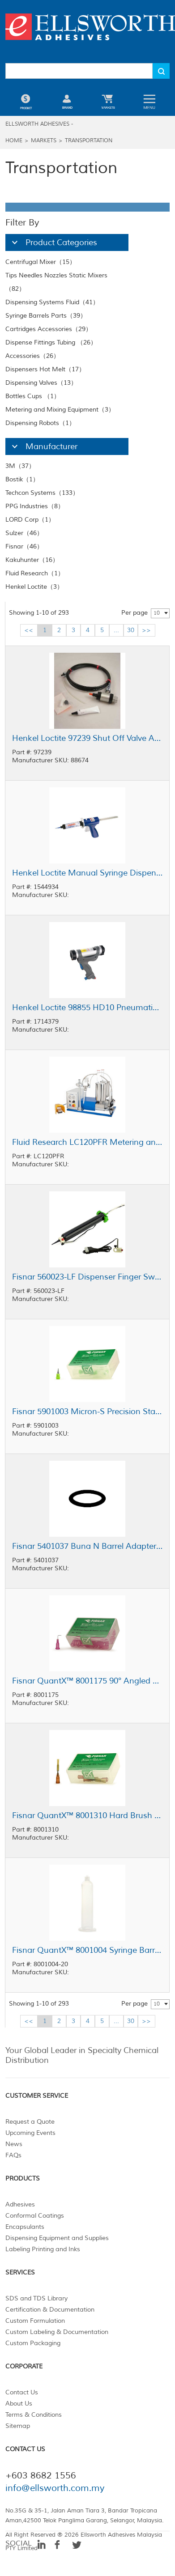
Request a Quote (30, 2121)
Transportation (88, 140)
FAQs (13, 2155)
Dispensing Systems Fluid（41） (52, 302)
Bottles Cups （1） (32, 396)
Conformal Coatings (34, 2215)
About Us (18, 2403)
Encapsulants (24, 2227)
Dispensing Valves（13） (41, 383)
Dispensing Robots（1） (40, 423)
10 (157, 613)
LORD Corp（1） (30, 519)
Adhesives (20, 2204)
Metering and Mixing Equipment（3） (60, 409)
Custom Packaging (32, 2343)
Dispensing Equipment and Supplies (57, 2238)
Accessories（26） (32, 356)
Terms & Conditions (33, 2415)
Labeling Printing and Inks (42, 2249)
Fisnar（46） (24, 546)
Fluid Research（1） (34, 573)
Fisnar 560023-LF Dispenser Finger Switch (87, 1277)
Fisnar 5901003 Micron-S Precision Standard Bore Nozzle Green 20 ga (87, 1411)
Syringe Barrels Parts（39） (45, 315)
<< (28, 630)
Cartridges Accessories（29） (48, 329)
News (13, 2144)
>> (146, 630)
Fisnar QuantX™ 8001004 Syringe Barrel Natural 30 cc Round (87, 1950)
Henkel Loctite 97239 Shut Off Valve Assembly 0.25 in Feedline (87, 738)
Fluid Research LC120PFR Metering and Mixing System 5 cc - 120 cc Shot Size (87, 1142)
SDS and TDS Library (36, 2298)
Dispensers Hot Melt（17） (45, 369)
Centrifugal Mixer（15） (40, 262)
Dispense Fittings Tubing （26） (51, 342)
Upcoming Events (30, 2133)
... (116, 630)
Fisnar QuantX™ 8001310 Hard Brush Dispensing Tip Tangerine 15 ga (87, 1815)
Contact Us (21, 2392)
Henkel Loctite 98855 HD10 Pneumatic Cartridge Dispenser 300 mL (87, 1007)
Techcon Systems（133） (42, 493)
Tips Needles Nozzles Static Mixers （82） (56, 282)
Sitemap (17, 2426)
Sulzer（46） (24, 533)
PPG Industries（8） (34, 506)
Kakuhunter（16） (32, 560)
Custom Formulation (35, 2321)
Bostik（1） (22, 479)
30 (130, 630)
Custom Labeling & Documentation (56, 2332)
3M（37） (20, 466)
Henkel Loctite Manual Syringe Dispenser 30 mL (87, 873)
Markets (43, 140)
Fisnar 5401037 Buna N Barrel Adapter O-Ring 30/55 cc (87, 1546)
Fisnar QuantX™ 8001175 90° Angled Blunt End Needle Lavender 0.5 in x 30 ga (87, 1681)
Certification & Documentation (49, 2309)
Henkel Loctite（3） (34, 587)
